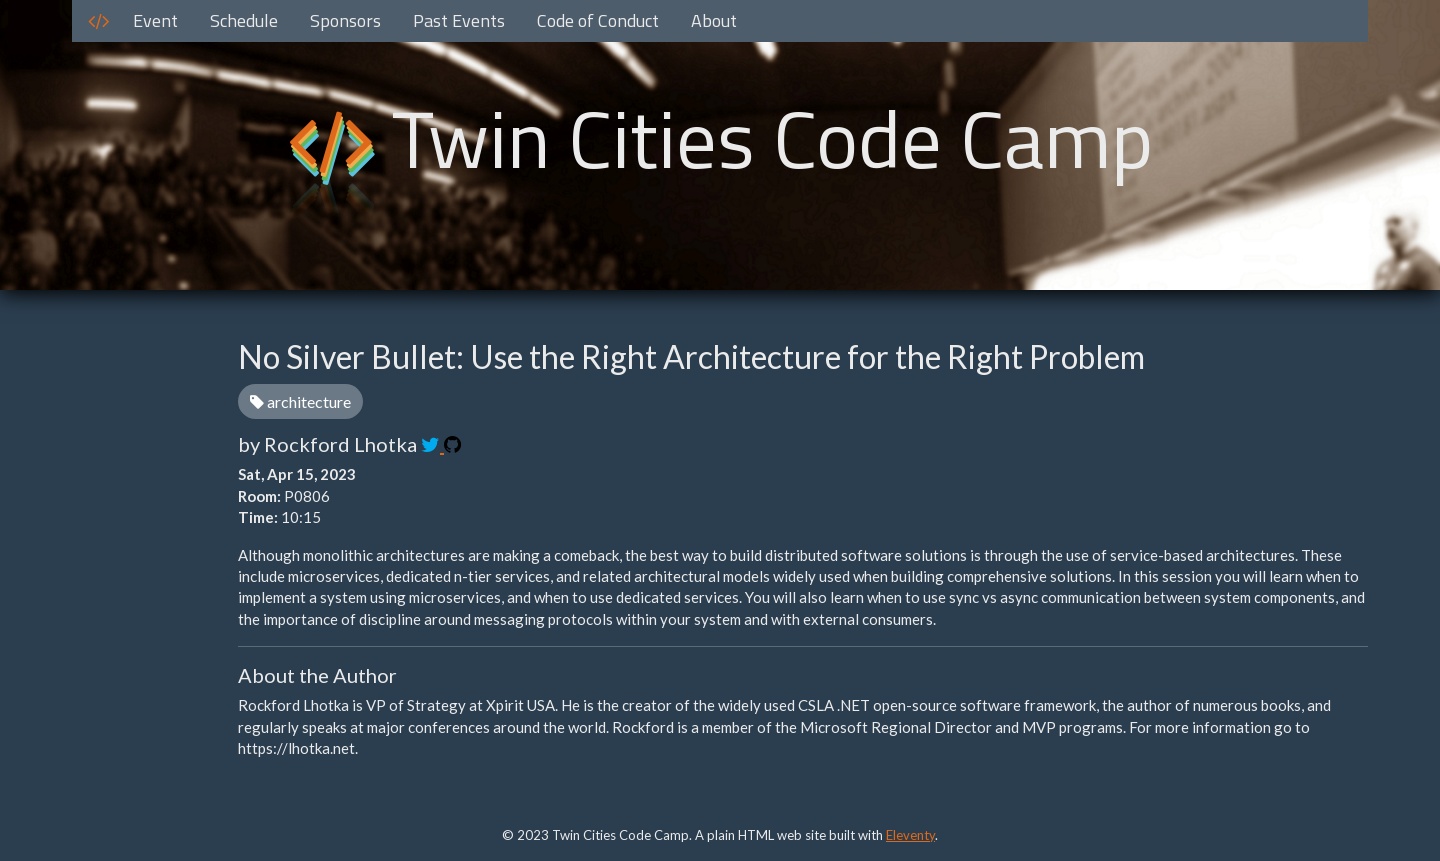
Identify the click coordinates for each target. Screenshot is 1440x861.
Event (155, 20)
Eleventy (910, 835)
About (714, 20)
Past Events (459, 20)
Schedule (244, 20)
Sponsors (345, 20)
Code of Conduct (598, 20)
